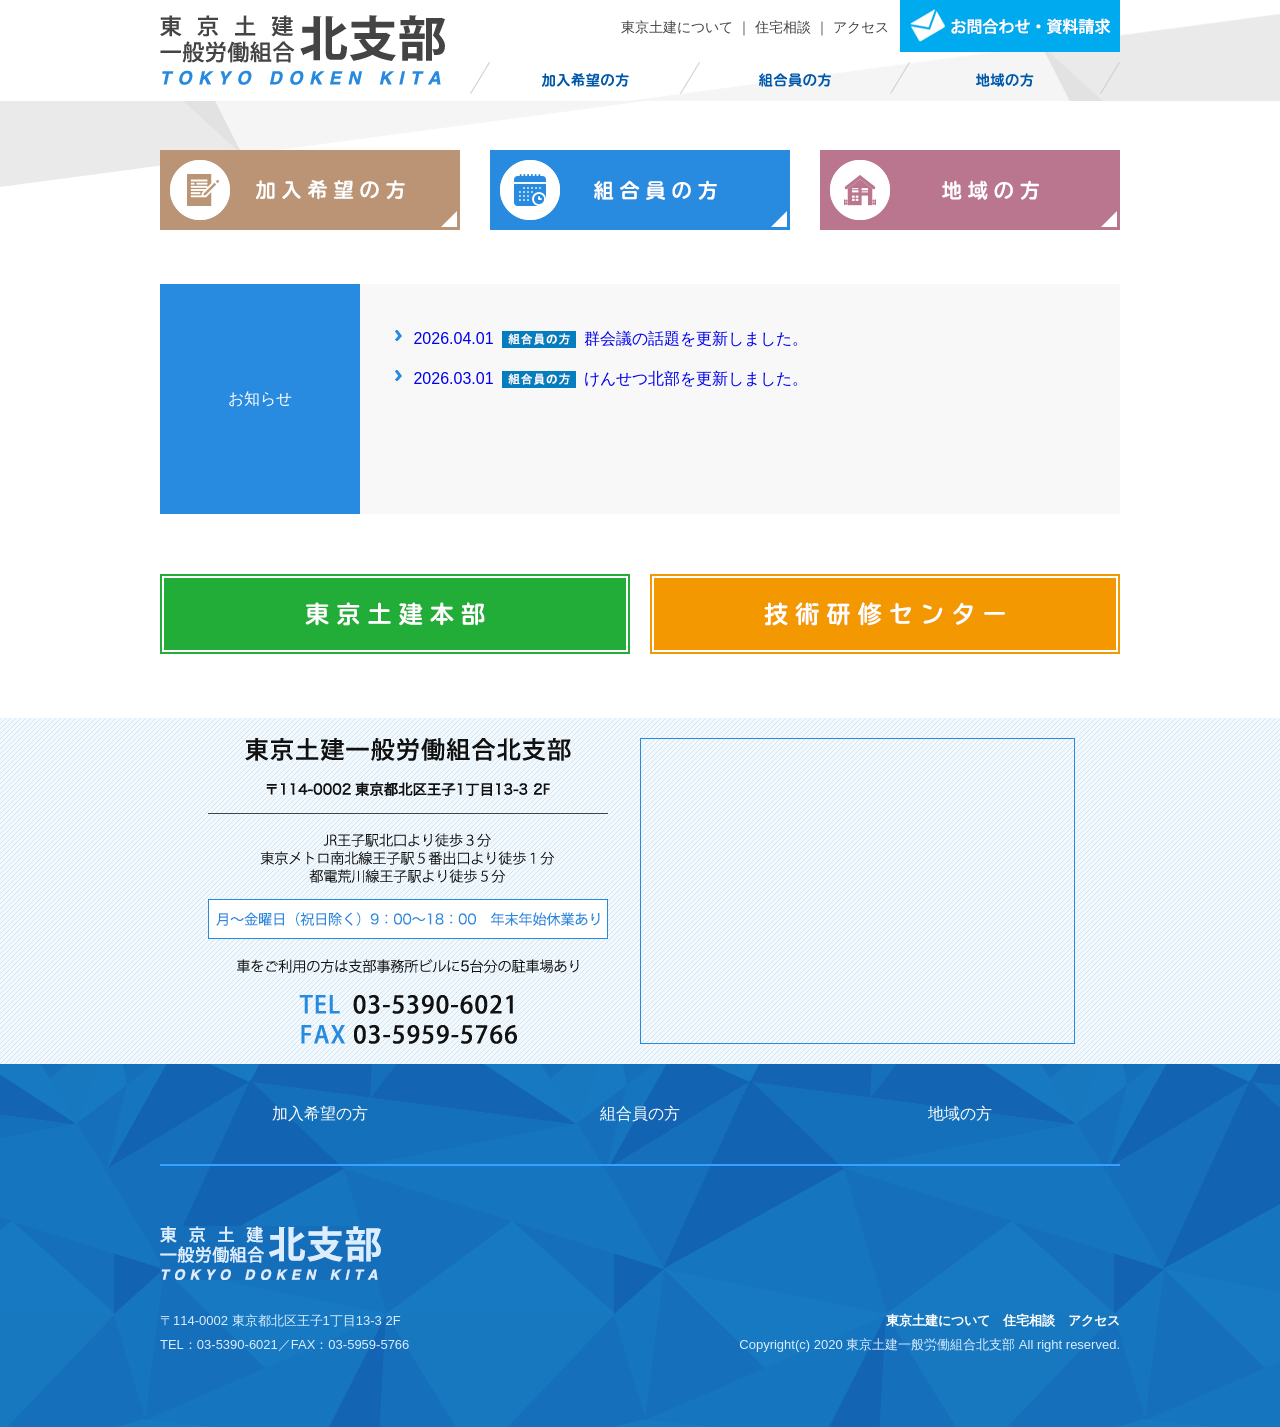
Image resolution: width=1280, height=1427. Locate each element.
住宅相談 (783, 27)
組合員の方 (640, 1113)
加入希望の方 (320, 1113)
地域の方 (960, 1113)
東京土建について (677, 27)
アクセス (861, 27)
